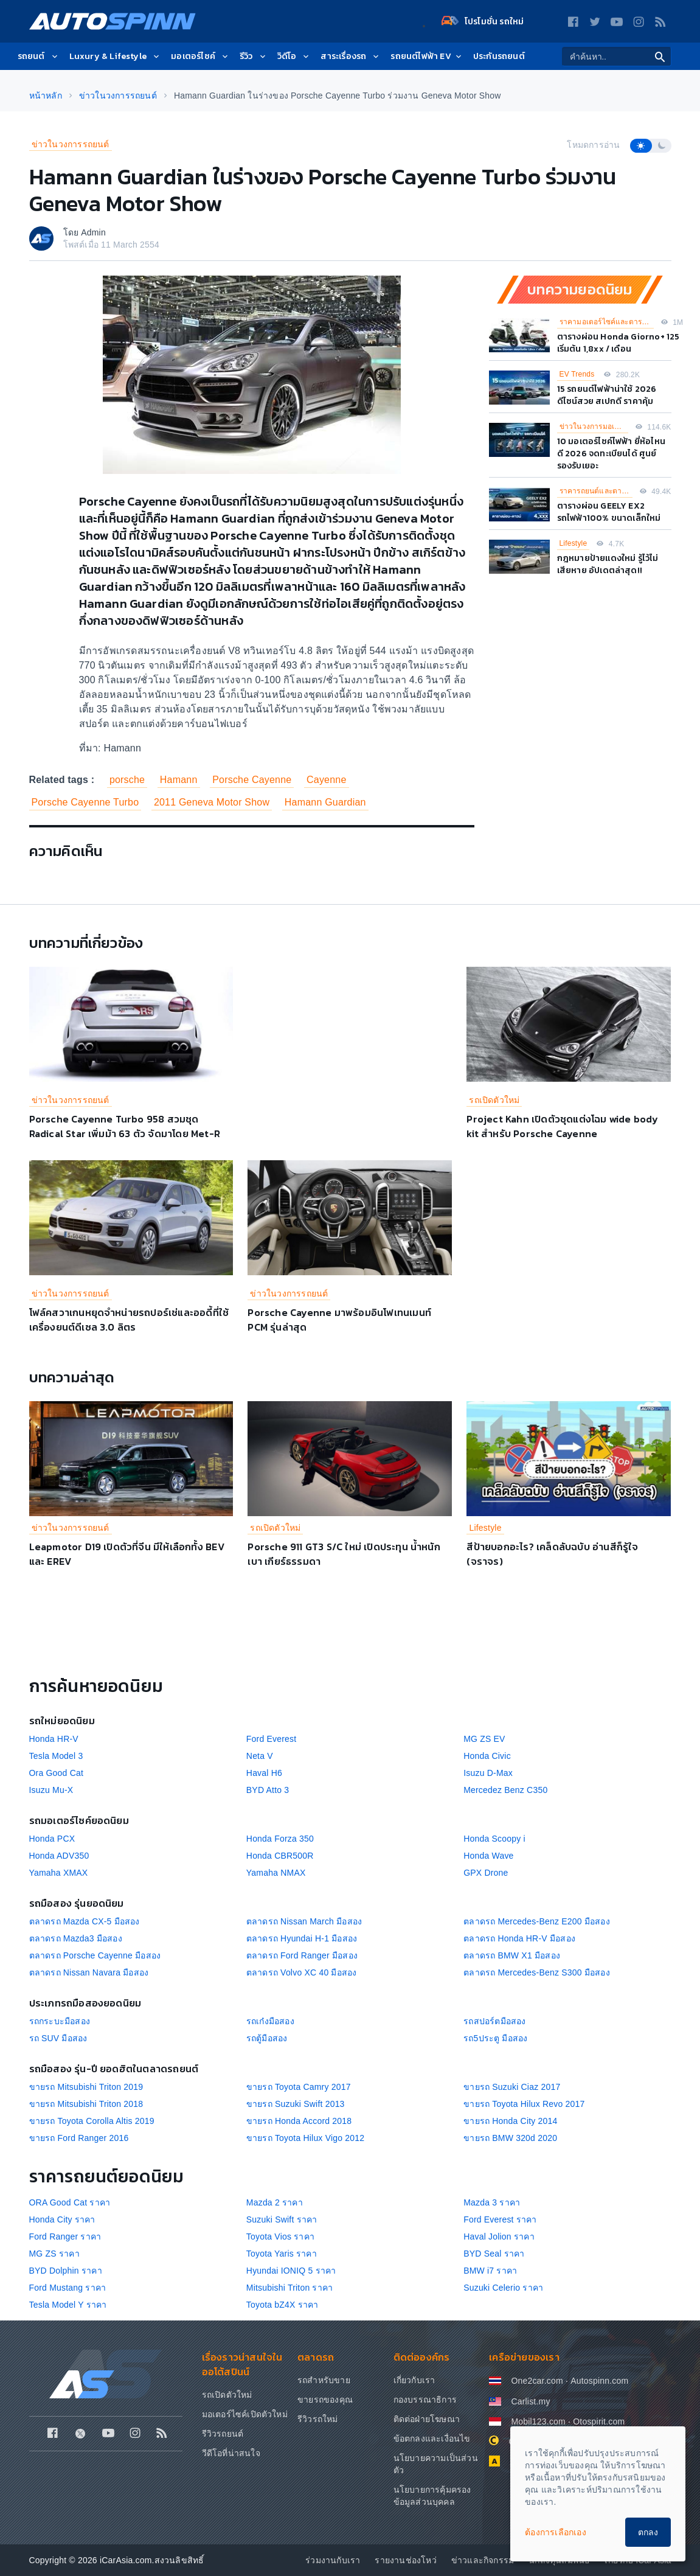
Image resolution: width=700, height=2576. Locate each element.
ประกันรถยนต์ (499, 56)
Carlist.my (530, 2401)
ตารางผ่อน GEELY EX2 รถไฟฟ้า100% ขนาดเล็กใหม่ (609, 512)
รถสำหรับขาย (323, 2380)
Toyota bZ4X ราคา (282, 2305)
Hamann (179, 780)
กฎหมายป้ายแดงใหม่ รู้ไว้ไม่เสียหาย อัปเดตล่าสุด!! (608, 564)
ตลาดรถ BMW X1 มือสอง (511, 1955)
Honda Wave (488, 1856)
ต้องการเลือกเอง (555, 2532)
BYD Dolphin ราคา (65, 2270)
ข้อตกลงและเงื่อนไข (432, 2438)
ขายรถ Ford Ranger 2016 (79, 2138)
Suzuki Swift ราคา (281, 2219)
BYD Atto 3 (267, 1790)
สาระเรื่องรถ (351, 56)
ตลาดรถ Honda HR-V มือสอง (519, 1938)
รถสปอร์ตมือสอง (494, 2021)
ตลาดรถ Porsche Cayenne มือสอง (95, 1955)
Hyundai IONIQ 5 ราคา (291, 2270)
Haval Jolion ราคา (499, 2236)
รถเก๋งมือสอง (270, 2021)
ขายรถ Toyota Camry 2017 (298, 2087)
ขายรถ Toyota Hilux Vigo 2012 (305, 2138)
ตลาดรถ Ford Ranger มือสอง (302, 1955)
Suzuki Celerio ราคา (503, 2287)
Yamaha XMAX (58, 1873)
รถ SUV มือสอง (58, 2038)
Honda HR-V (53, 1739)
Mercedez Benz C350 (505, 1790)
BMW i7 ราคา (490, 2270)
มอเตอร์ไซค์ (200, 56)
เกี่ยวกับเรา (414, 2380)
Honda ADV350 (59, 1856)
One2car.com (537, 2381)
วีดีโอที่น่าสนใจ (231, 2453)
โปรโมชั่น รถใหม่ (483, 21)
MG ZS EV (484, 1739)
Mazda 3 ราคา (491, 2202)
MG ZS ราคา (54, 2253)
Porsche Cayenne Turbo (85, 802)
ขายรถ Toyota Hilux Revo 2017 (523, 2104)
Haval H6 (264, 1773)
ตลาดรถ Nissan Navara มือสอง (89, 1972)
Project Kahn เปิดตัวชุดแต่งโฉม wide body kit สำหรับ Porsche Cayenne (562, 1126)
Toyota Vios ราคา (280, 2236)
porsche (127, 780)
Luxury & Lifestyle (115, 56)
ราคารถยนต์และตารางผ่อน (596, 491)
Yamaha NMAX (276, 1873)
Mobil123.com (538, 2421)
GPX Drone (485, 1873)
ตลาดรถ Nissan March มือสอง (304, 1921)
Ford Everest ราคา (499, 2219)
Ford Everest (271, 1739)
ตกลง (648, 2532)
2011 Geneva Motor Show (211, 802)
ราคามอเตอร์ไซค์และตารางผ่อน (607, 322)
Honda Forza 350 (280, 1838)
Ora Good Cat (56, 1773)
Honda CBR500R (280, 1856)
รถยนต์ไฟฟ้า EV (426, 56)
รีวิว (254, 56)
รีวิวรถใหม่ (317, 2419)
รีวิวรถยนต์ (223, 2433)
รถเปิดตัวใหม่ (494, 1100)
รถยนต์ (39, 56)
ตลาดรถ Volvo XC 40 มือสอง (301, 1972)
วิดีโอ (294, 56)
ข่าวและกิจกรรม (482, 2560)
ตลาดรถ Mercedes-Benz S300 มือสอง (536, 1972)
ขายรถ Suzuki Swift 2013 (295, 2104)
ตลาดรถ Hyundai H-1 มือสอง (301, 1938)
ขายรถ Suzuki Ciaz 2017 (511, 2087)
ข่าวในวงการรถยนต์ (70, 144)
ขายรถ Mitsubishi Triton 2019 (86, 2087)
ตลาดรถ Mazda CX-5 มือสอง (84, 1921)
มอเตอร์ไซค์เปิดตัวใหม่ (245, 2414)
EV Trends (577, 374)
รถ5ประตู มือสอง (495, 2038)
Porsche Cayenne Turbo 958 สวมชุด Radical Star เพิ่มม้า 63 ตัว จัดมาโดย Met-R (125, 1126)
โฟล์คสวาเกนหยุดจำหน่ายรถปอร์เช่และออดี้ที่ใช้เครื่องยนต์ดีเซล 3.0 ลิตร (129, 1319)
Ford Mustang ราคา (67, 2287)
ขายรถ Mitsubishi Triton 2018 (86, 2104)
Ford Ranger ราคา (65, 2236)
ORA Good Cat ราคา (70, 2202)
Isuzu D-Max (488, 1773)
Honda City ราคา (62, 2219)
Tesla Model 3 (56, 1756)
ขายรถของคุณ (325, 2399)
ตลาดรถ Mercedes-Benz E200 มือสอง (536, 1921)
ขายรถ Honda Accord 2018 (299, 2121)
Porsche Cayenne (251, 780)
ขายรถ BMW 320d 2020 (510, 2138)
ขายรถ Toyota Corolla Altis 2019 (91, 2121)
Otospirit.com (599, 2421)
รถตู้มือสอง (267, 2038)
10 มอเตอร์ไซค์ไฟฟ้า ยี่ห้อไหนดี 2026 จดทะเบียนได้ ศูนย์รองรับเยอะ (611, 453)
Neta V (259, 1756)
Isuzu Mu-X (51, 1790)
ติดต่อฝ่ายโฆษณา (426, 2419)
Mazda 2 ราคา (274, 2202)
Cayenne (326, 780)
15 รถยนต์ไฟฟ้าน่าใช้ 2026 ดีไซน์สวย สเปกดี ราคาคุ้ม (607, 395)
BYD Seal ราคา (493, 2253)
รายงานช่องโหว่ (405, 2560)
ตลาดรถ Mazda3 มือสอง (75, 1938)
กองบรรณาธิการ (425, 2399)
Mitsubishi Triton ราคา (289, 2287)
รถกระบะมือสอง (59, 2021)
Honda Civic (487, 1756)
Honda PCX (52, 1838)
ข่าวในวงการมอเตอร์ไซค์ (594, 426)
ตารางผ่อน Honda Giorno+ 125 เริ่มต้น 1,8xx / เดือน (618, 342)
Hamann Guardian (325, 802)
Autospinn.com (599, 2381)
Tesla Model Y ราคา (68, 2305)
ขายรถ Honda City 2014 (510, 2121)
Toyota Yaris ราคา (281, 2253)
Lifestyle (573, 543)
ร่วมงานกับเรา (332, 2560)
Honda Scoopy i (494, 1838)
